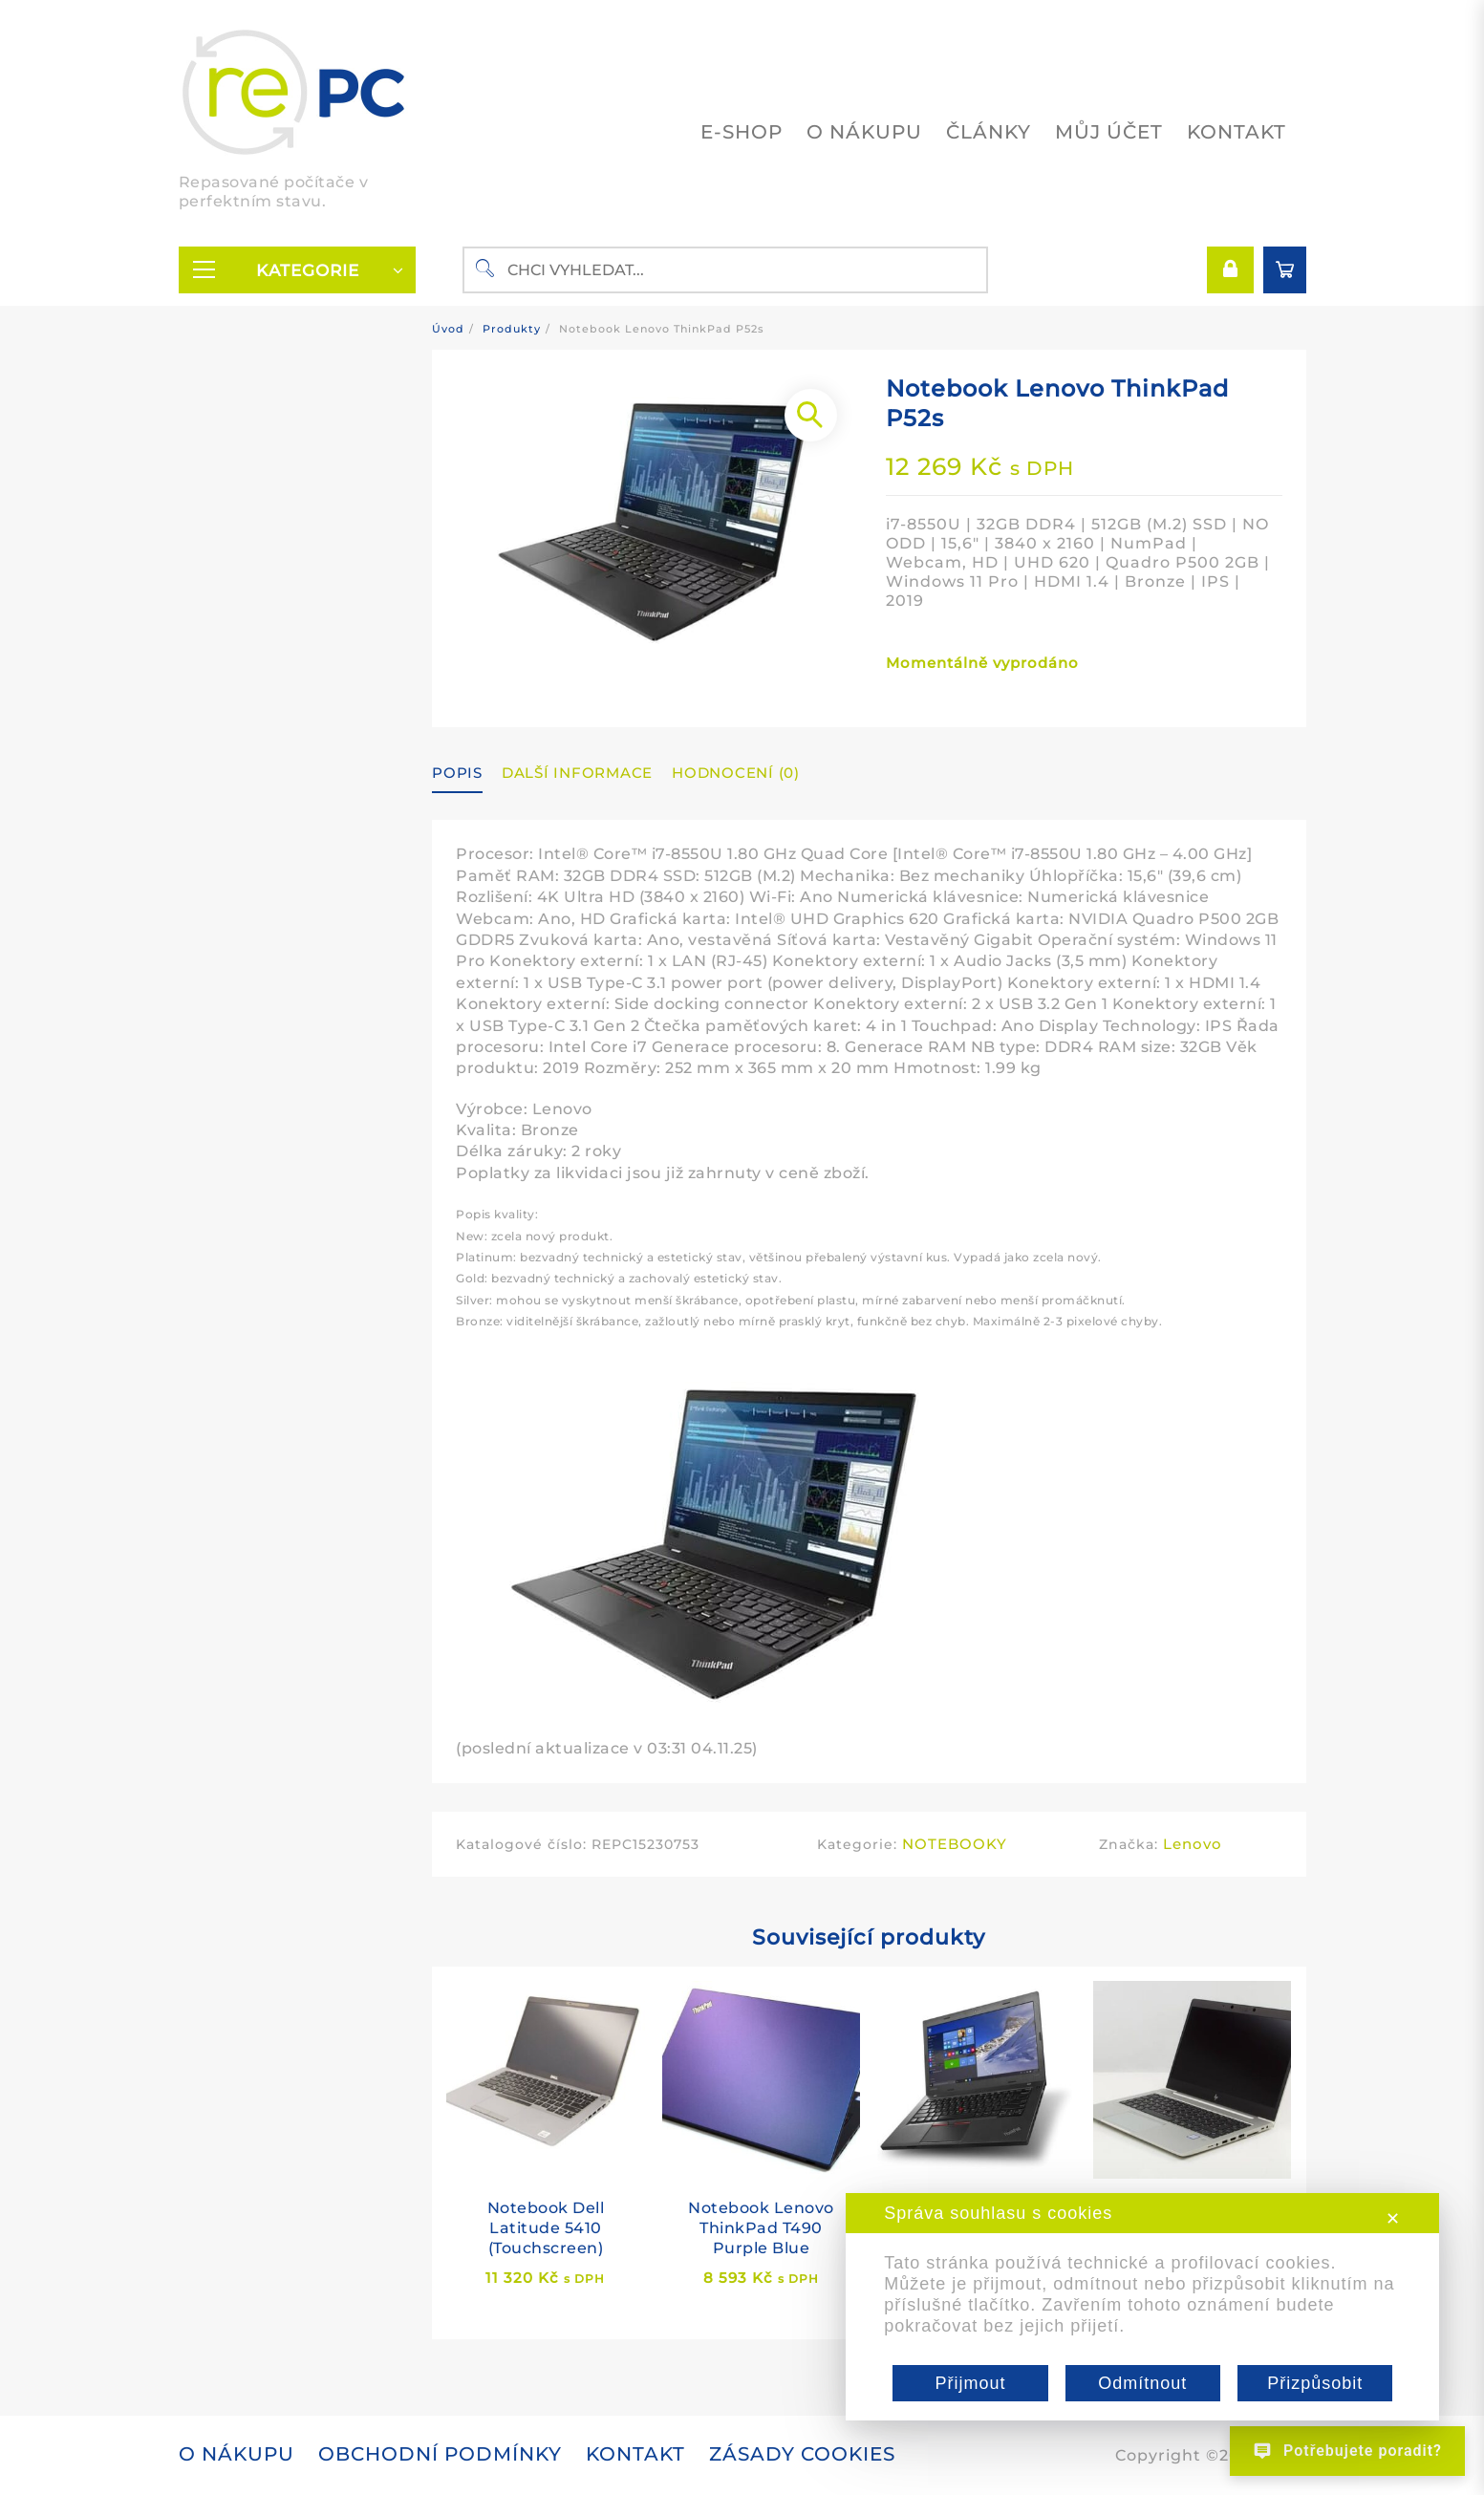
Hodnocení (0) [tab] (736, 773)
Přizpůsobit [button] (1315, 2383)
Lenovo (1192, 1844)
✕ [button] (1393, 2218)
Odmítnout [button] (1142, 2383)
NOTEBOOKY (954, 1844)
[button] (811, 415)
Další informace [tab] (577, 773)
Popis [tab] (457, 773)
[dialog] (1142, 2306)
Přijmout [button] (970, 2383)
